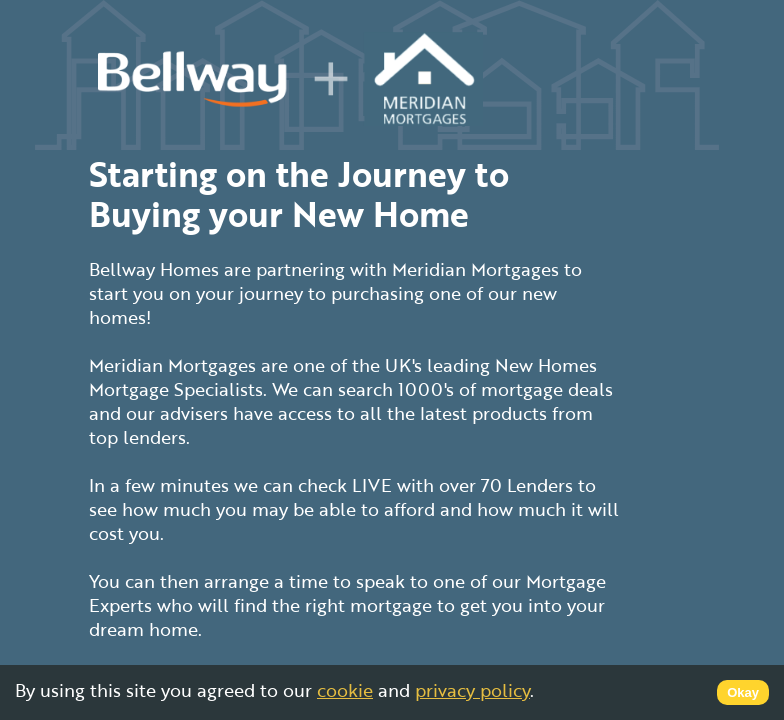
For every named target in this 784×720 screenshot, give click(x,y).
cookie (345, 690)
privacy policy (472, 690)
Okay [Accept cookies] (743, 692)
